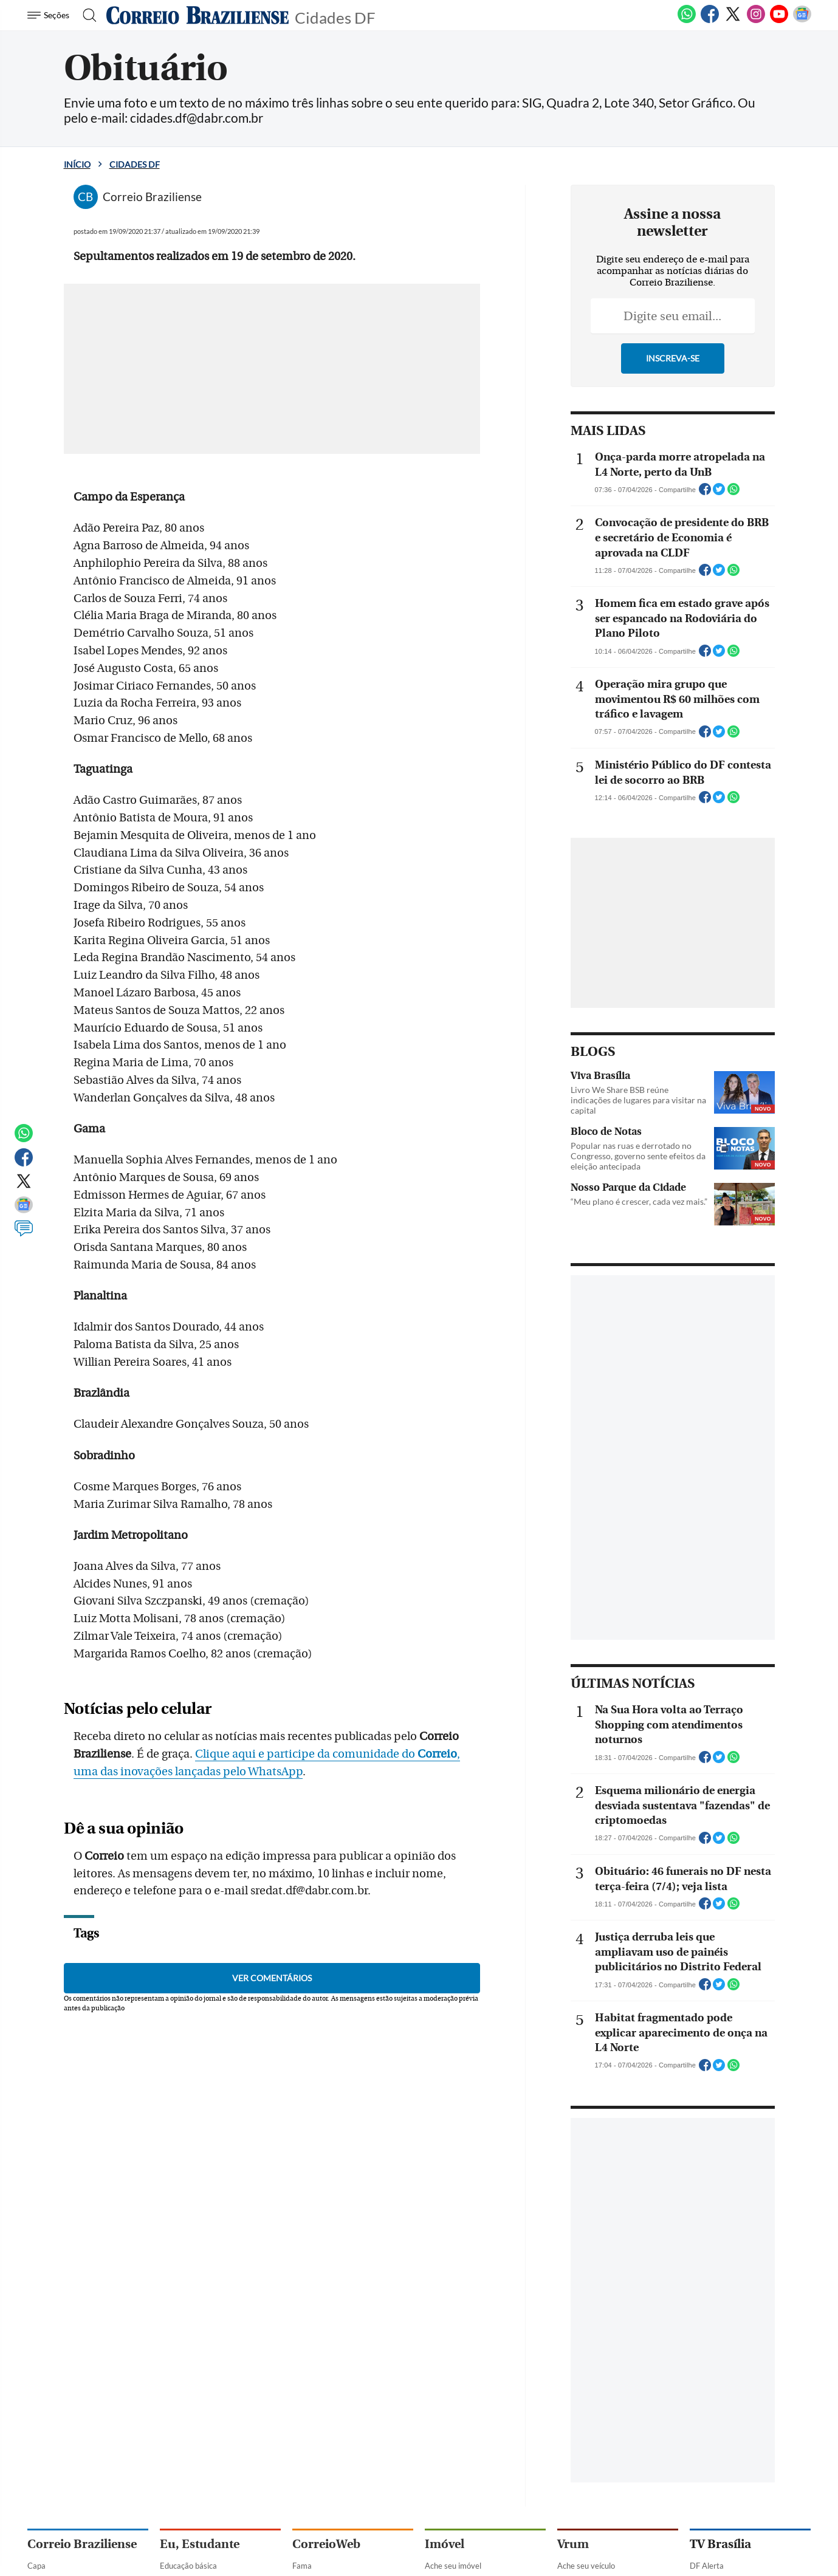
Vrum (573, 2544)
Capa (36, 2566)
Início (77, 164)
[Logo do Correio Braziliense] (197, 15)
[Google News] (802, 21)
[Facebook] (710, 21)
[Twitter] (733, 21)
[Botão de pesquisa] (86, 15)
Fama (302, 2566)
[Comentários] (24, 1233)
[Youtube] (779, 21)
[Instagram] (756, 21)
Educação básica (188, 2566)
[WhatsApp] (687, 21)
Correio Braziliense (82, 2544)
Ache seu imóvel (453, 2566)
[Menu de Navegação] (50, 15)
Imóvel (444, 2544)
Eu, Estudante (199, 2544)
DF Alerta (707, 2566)
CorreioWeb (326, 2544)
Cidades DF (335, 17)
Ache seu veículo (586, 2566)
